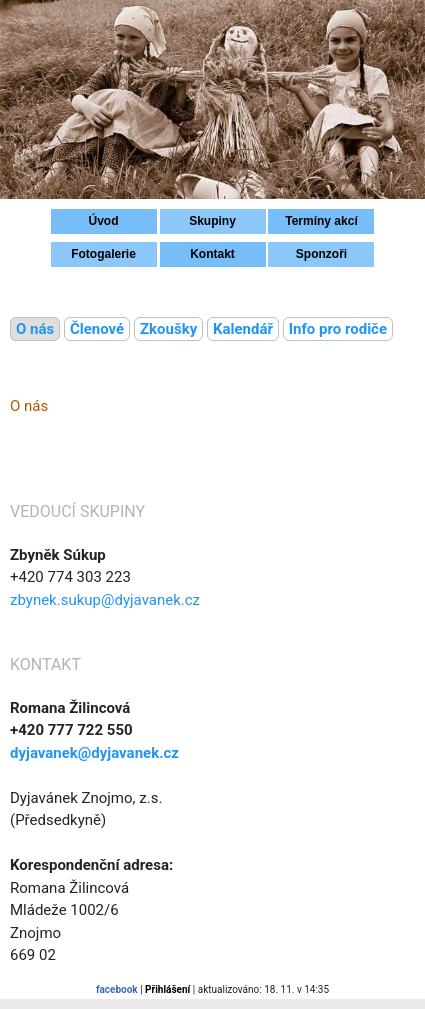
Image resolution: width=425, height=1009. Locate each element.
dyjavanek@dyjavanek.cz (94, 753)
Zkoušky (168, 329)
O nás (35, 329)
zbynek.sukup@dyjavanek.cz (105, 600)
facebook (117, 989)
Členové (97, 329)
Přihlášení (167, 989)
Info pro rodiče (338, 329)
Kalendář (243, 329)
